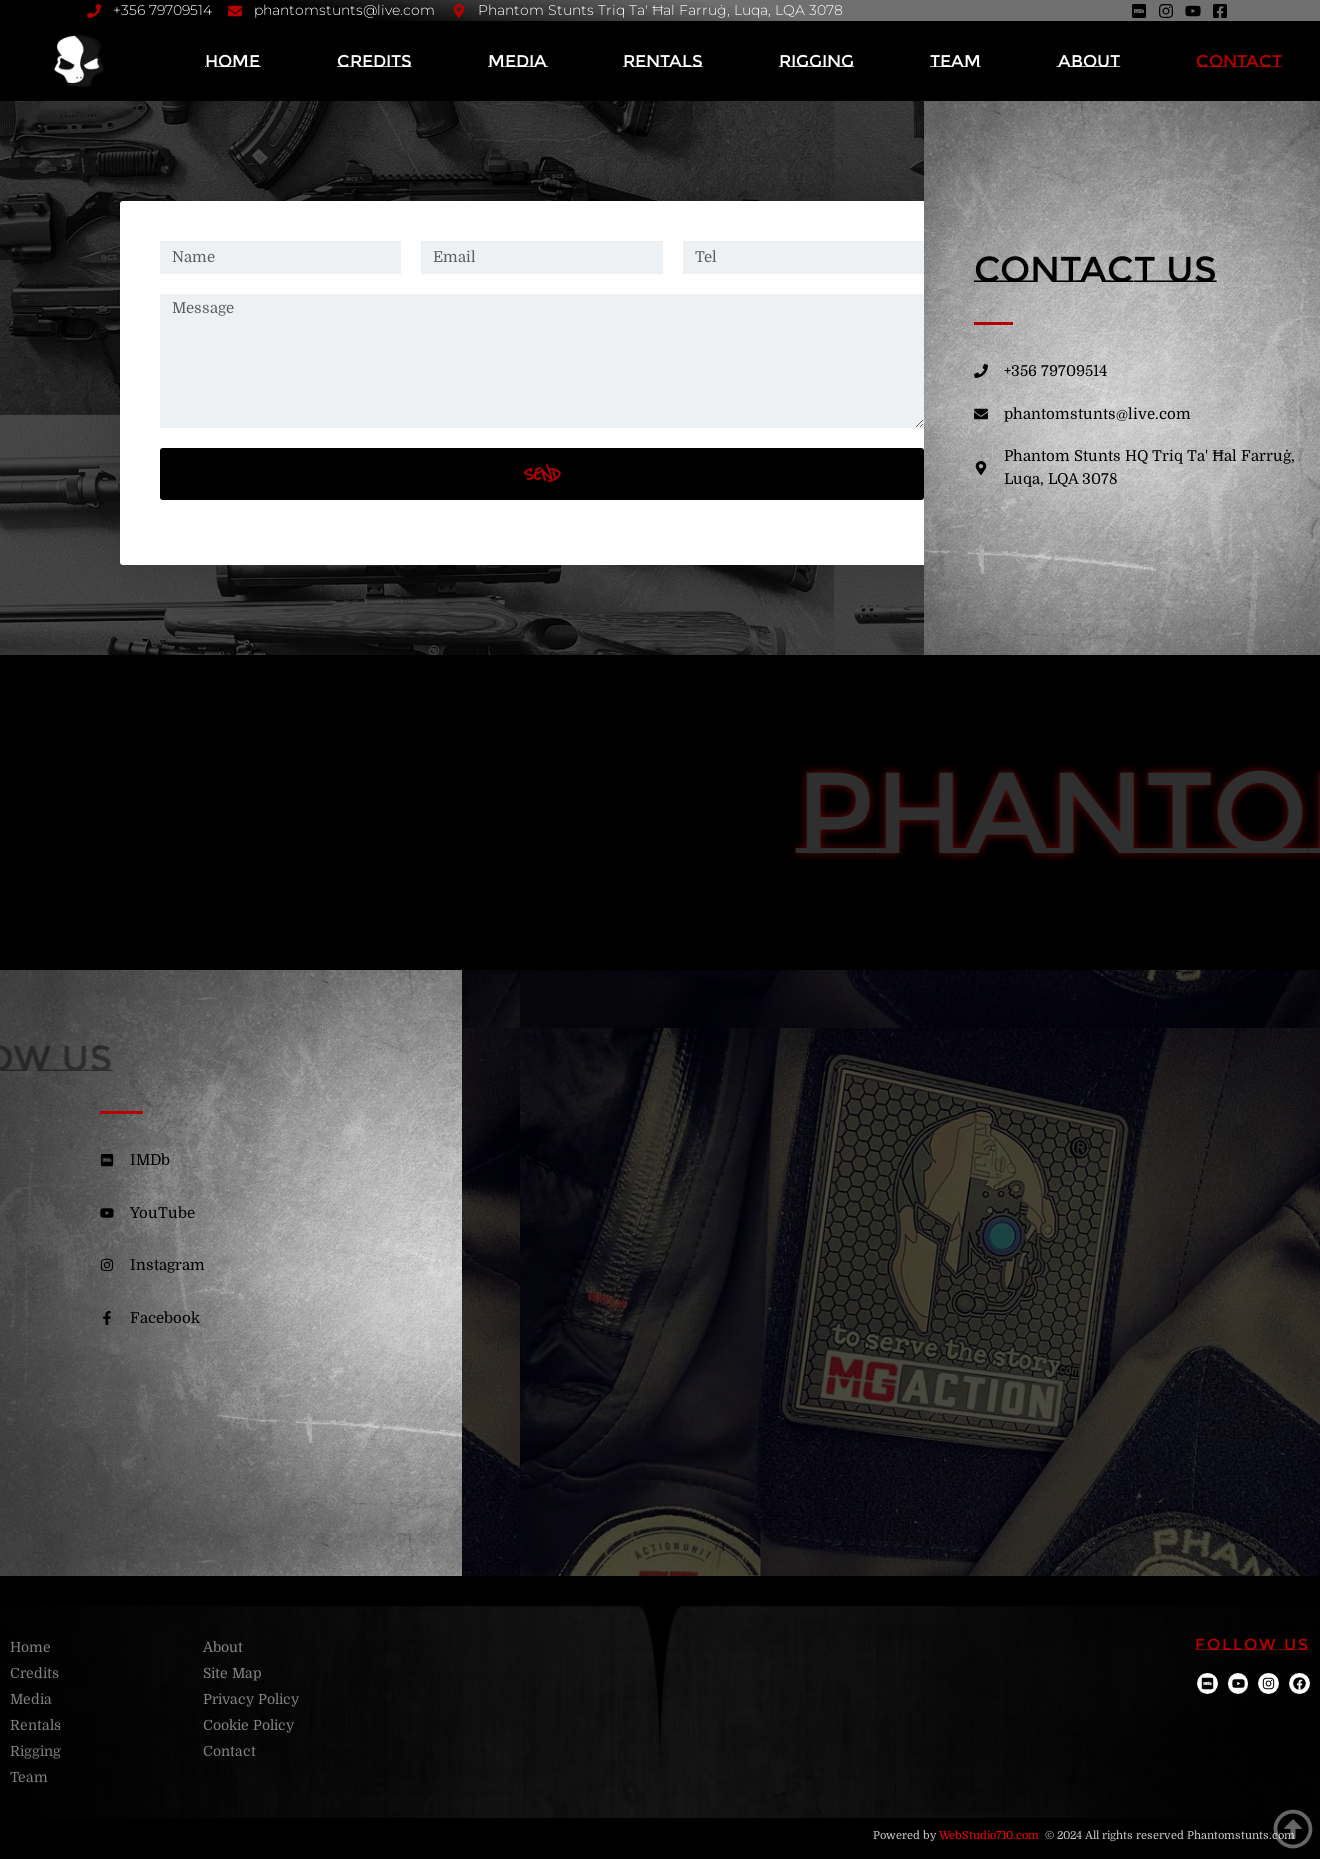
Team (955, 61)
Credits (374, 61)
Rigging (816, 61)
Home (232, 61)
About (1089, 61)
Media (517, 61)
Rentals (663, 61)
